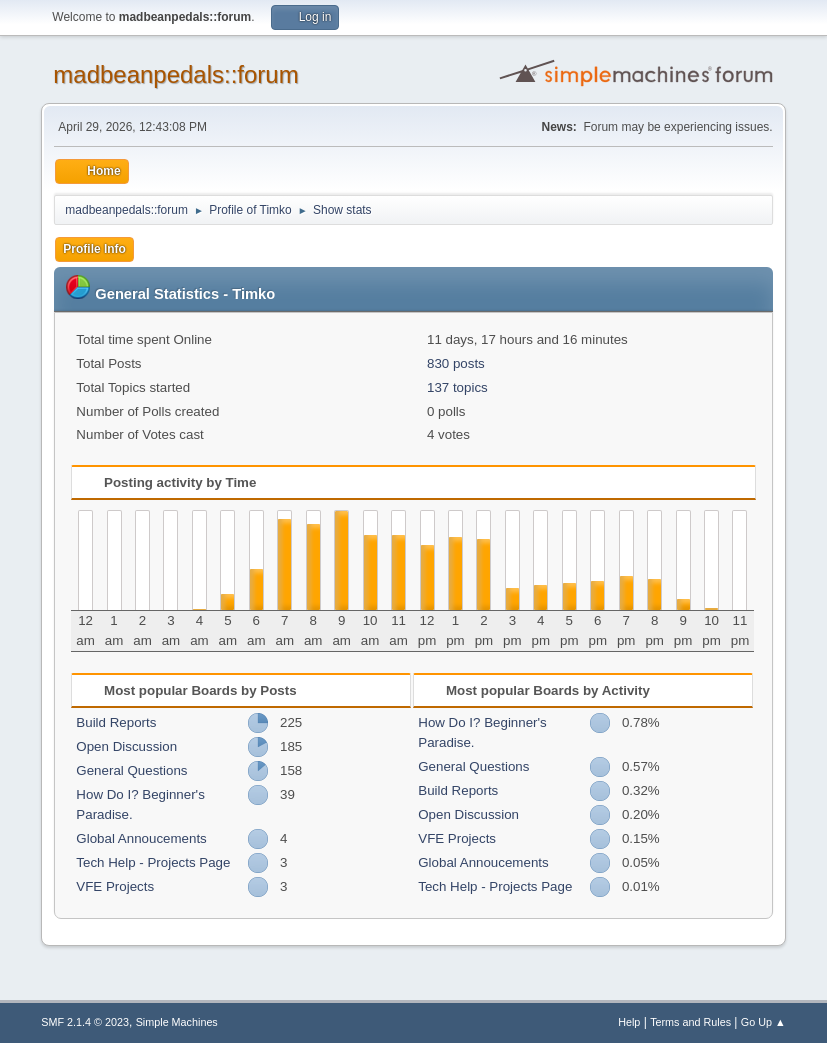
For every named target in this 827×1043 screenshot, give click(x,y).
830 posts (456, 363)
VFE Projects (115, 886)
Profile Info (94, 249)
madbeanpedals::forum (175, 74)
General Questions (131, 770)
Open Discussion (126, 746)
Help (629, 1022)
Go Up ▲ (763, 1022)
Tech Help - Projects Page (153, 862)
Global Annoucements (141, 838)
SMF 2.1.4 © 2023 (85, 1022)
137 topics (457, 387)
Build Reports (116, 722)
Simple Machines (177, 1022)
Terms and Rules (690, 1022)
